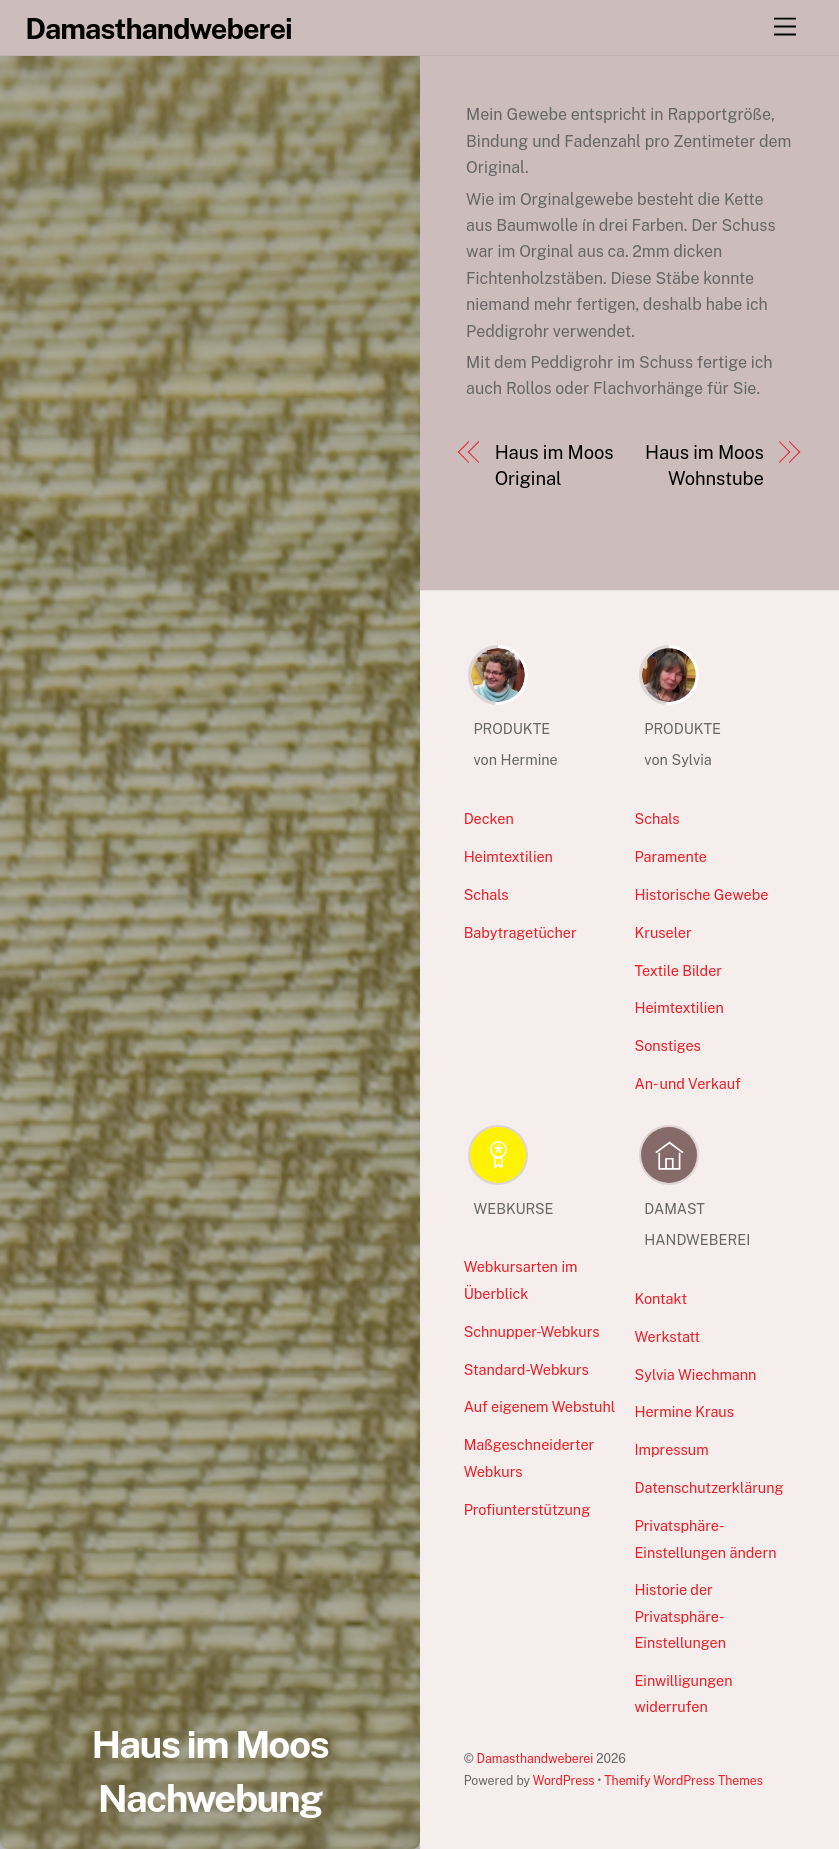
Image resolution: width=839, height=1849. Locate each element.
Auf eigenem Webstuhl (540, 1406)
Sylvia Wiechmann (696, 1374)
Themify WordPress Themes (683, 1780)
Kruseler (663, 932)
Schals (486, 894)
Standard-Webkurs (526, 1369)
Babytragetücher (520, 932)
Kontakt (661, 1298)
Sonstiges (668, 1045)
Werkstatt (668, 1336)
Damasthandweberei (535, 1758)
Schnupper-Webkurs (532, 1331)
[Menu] (785, 27)
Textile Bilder (678, 970)
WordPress (564, 1780)
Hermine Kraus (684, 1411)
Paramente (671, 856)
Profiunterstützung (527, 1509)
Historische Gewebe (702, 894)
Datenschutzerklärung (709, 1487)
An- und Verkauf (688, 1083)
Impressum (672, 1449)
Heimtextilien (508, 856)
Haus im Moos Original (554, 465)
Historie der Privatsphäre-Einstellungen (681, 1616)
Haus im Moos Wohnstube (704, 465)
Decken (489, 818)
